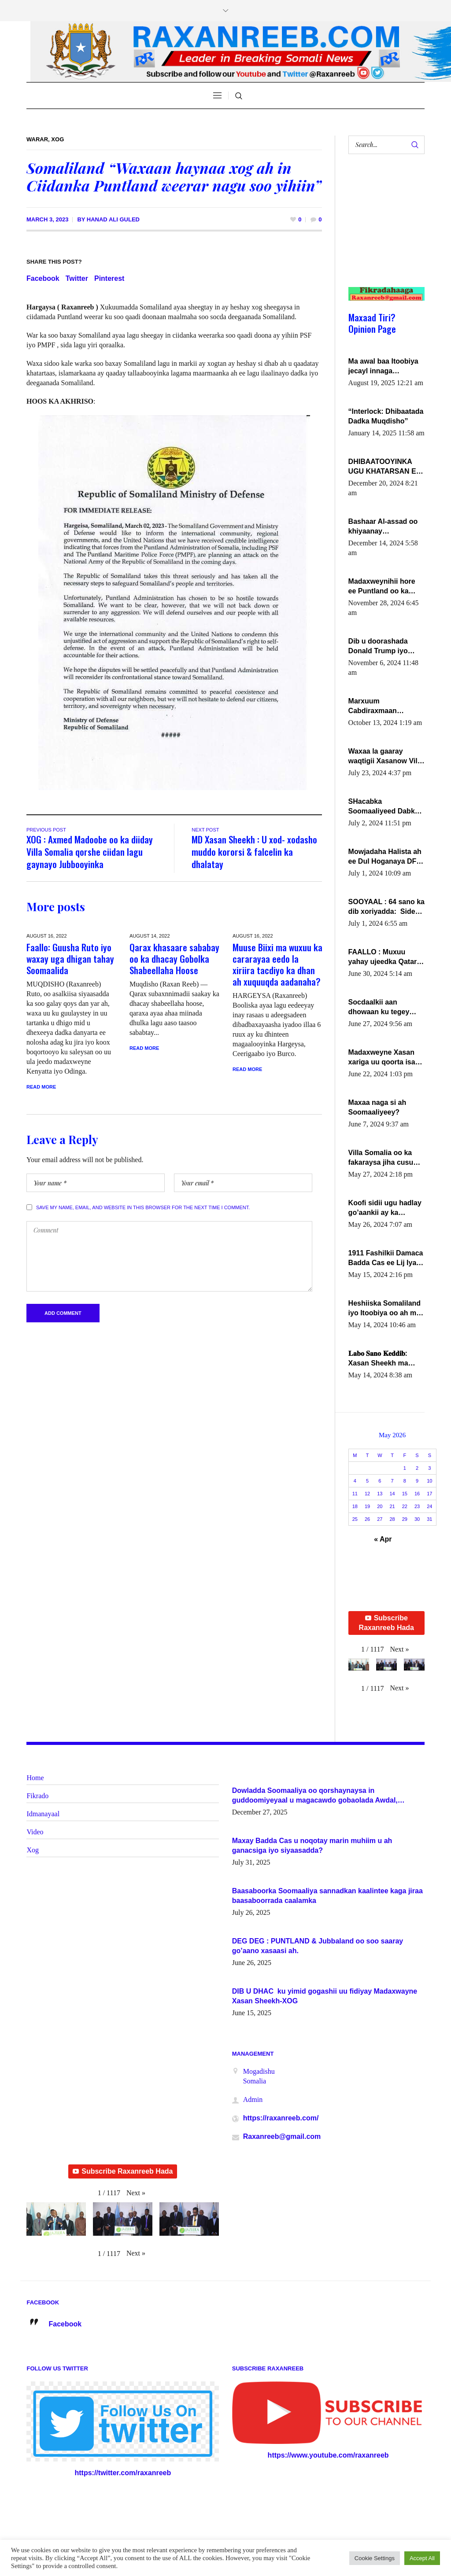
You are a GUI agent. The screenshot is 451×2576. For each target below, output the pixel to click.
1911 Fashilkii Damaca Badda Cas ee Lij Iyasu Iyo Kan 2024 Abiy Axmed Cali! (386, 1258)
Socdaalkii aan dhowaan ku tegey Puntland (379, 1007)
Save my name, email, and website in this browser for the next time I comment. (143, 1207)
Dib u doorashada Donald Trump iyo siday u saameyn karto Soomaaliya (386, 646)
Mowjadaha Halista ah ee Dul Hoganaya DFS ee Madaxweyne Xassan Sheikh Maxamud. (384, 857)
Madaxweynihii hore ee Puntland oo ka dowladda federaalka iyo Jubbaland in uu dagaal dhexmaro (383, 587)
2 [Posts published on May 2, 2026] (417, 1468)
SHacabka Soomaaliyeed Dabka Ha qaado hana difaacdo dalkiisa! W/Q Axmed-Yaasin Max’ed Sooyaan (386, 807)
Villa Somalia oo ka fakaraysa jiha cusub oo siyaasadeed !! (383, 1158)
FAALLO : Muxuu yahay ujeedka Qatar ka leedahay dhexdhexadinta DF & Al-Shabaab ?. (384, 957)
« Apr (383, 1539)
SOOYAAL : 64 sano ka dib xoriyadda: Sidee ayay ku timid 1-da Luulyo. (386, 907)
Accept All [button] (422, 2558)
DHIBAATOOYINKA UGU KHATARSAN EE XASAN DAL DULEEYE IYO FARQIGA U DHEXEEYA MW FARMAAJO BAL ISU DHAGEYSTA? (386, 467)
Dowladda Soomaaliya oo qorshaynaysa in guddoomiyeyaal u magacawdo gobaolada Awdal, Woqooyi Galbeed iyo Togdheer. (315, 1796)
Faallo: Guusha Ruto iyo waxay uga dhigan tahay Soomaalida (70, 958)
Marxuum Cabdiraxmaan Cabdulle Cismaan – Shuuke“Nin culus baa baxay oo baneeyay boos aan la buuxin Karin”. (385, 706)
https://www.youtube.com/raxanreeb (328, 2455)
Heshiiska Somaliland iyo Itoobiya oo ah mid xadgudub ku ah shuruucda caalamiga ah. (385, 1308)
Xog (57, 139)
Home (35, 1777)
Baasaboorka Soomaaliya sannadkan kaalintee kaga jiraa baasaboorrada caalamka (327, 1895)
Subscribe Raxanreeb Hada (386, 1622)
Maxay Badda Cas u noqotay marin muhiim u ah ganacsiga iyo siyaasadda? (312, 1845)
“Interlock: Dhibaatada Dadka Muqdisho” (386, 416)
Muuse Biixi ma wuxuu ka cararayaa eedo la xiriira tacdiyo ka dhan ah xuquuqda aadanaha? (277, 964)
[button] (399, 1649)
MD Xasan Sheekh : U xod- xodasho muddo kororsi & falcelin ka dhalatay (254, 851)
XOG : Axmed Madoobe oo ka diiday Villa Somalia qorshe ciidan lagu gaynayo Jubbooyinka (89, 851)
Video (34, 1832)
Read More (41, 1086)
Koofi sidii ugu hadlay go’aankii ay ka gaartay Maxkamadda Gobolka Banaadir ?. (384, 1208)
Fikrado (37, 1796)
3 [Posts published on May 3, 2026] (429, 1468)
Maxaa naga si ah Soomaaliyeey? (377, 1107)
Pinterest (109, 278)
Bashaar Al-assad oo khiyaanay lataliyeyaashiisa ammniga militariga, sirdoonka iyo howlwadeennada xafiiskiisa (383, 527)
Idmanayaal (42, 1814)
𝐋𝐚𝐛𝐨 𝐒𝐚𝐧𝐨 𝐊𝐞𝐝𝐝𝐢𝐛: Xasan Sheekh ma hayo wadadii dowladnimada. (378, 1359)
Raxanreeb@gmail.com (282, 2136)
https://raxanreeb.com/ (281, 2118)
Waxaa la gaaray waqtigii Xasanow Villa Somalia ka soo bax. (385, 756)
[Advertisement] (382, 229)
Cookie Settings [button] (375, 2558)
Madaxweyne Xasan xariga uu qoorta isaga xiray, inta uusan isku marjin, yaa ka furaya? (386, 1058)
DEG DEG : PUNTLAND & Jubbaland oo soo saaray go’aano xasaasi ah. (317, 1945)
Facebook (42, 278)
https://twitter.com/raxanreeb (122, 2473)
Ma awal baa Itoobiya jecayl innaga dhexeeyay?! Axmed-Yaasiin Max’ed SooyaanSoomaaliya (383, 366)
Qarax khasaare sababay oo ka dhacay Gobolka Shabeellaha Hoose (174, 958)
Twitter (77, 278)
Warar (37, 139)
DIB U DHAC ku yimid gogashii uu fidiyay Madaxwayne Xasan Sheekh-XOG (325, 1996)
